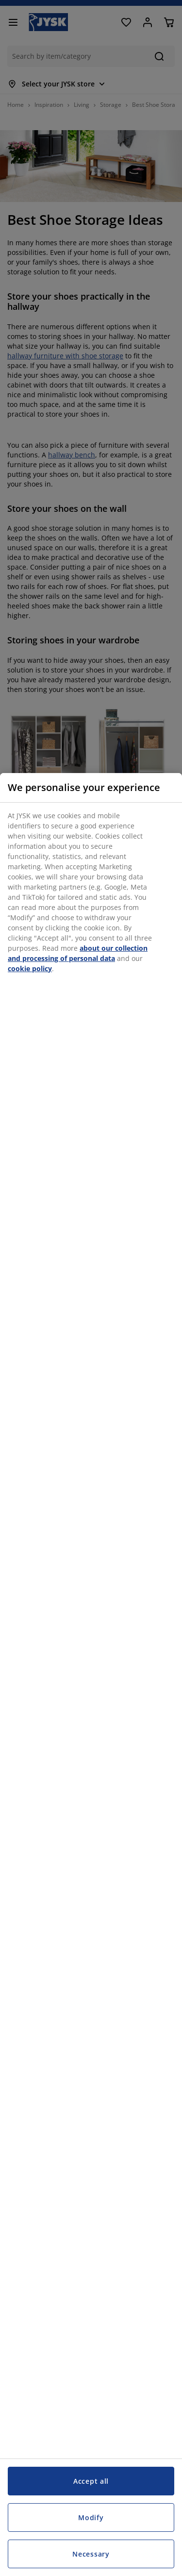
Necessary (90, 2554)
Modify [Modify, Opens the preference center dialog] (90, 2517)
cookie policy (30, 968)
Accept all (91, 2481)
